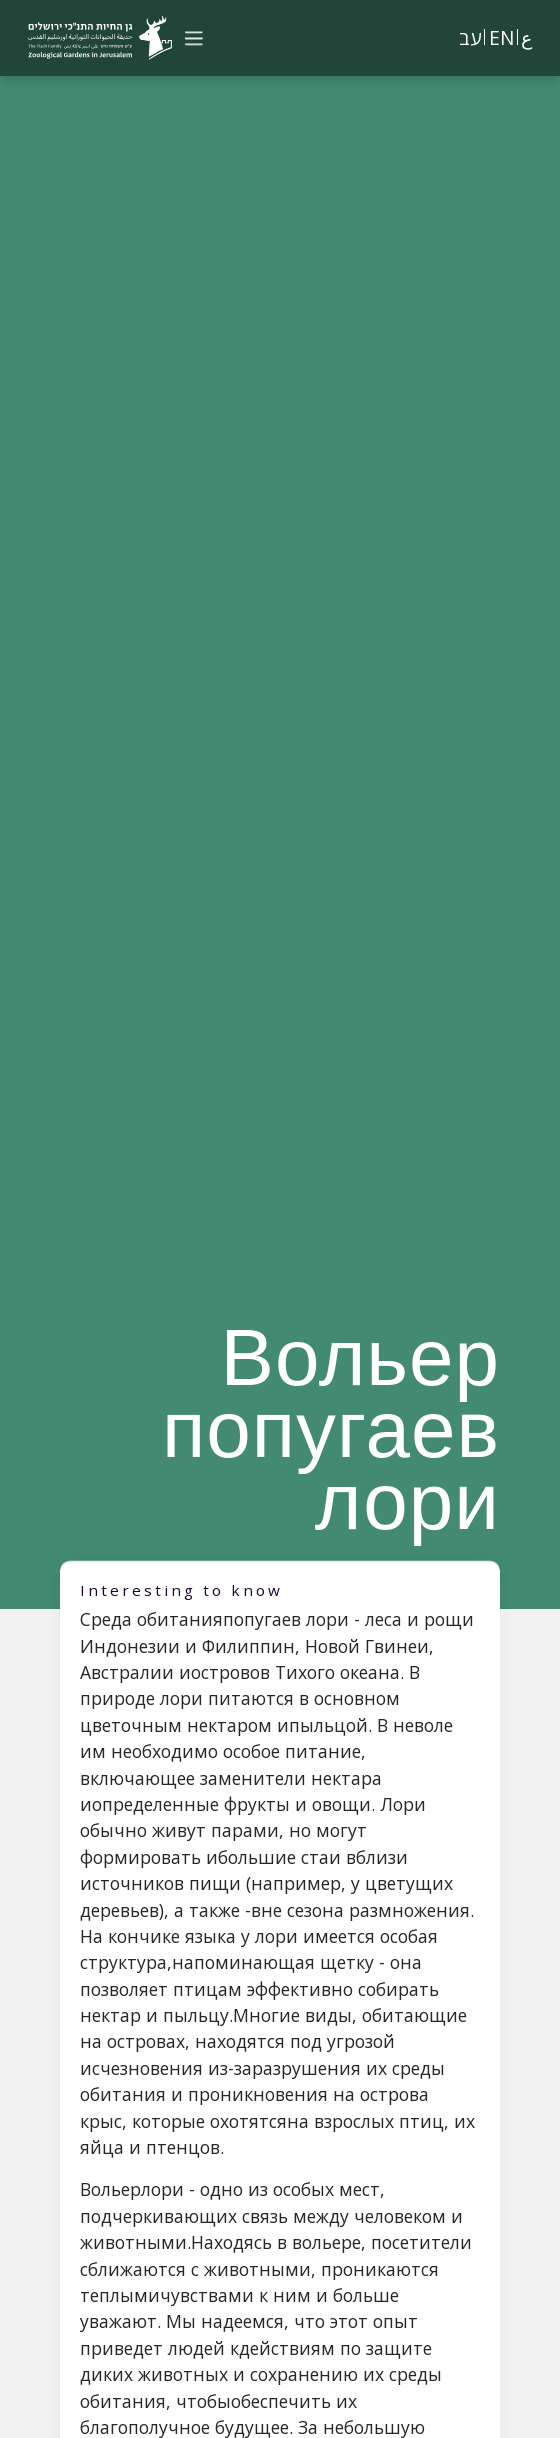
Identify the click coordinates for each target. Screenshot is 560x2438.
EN (501, 37)
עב (470, 37)
